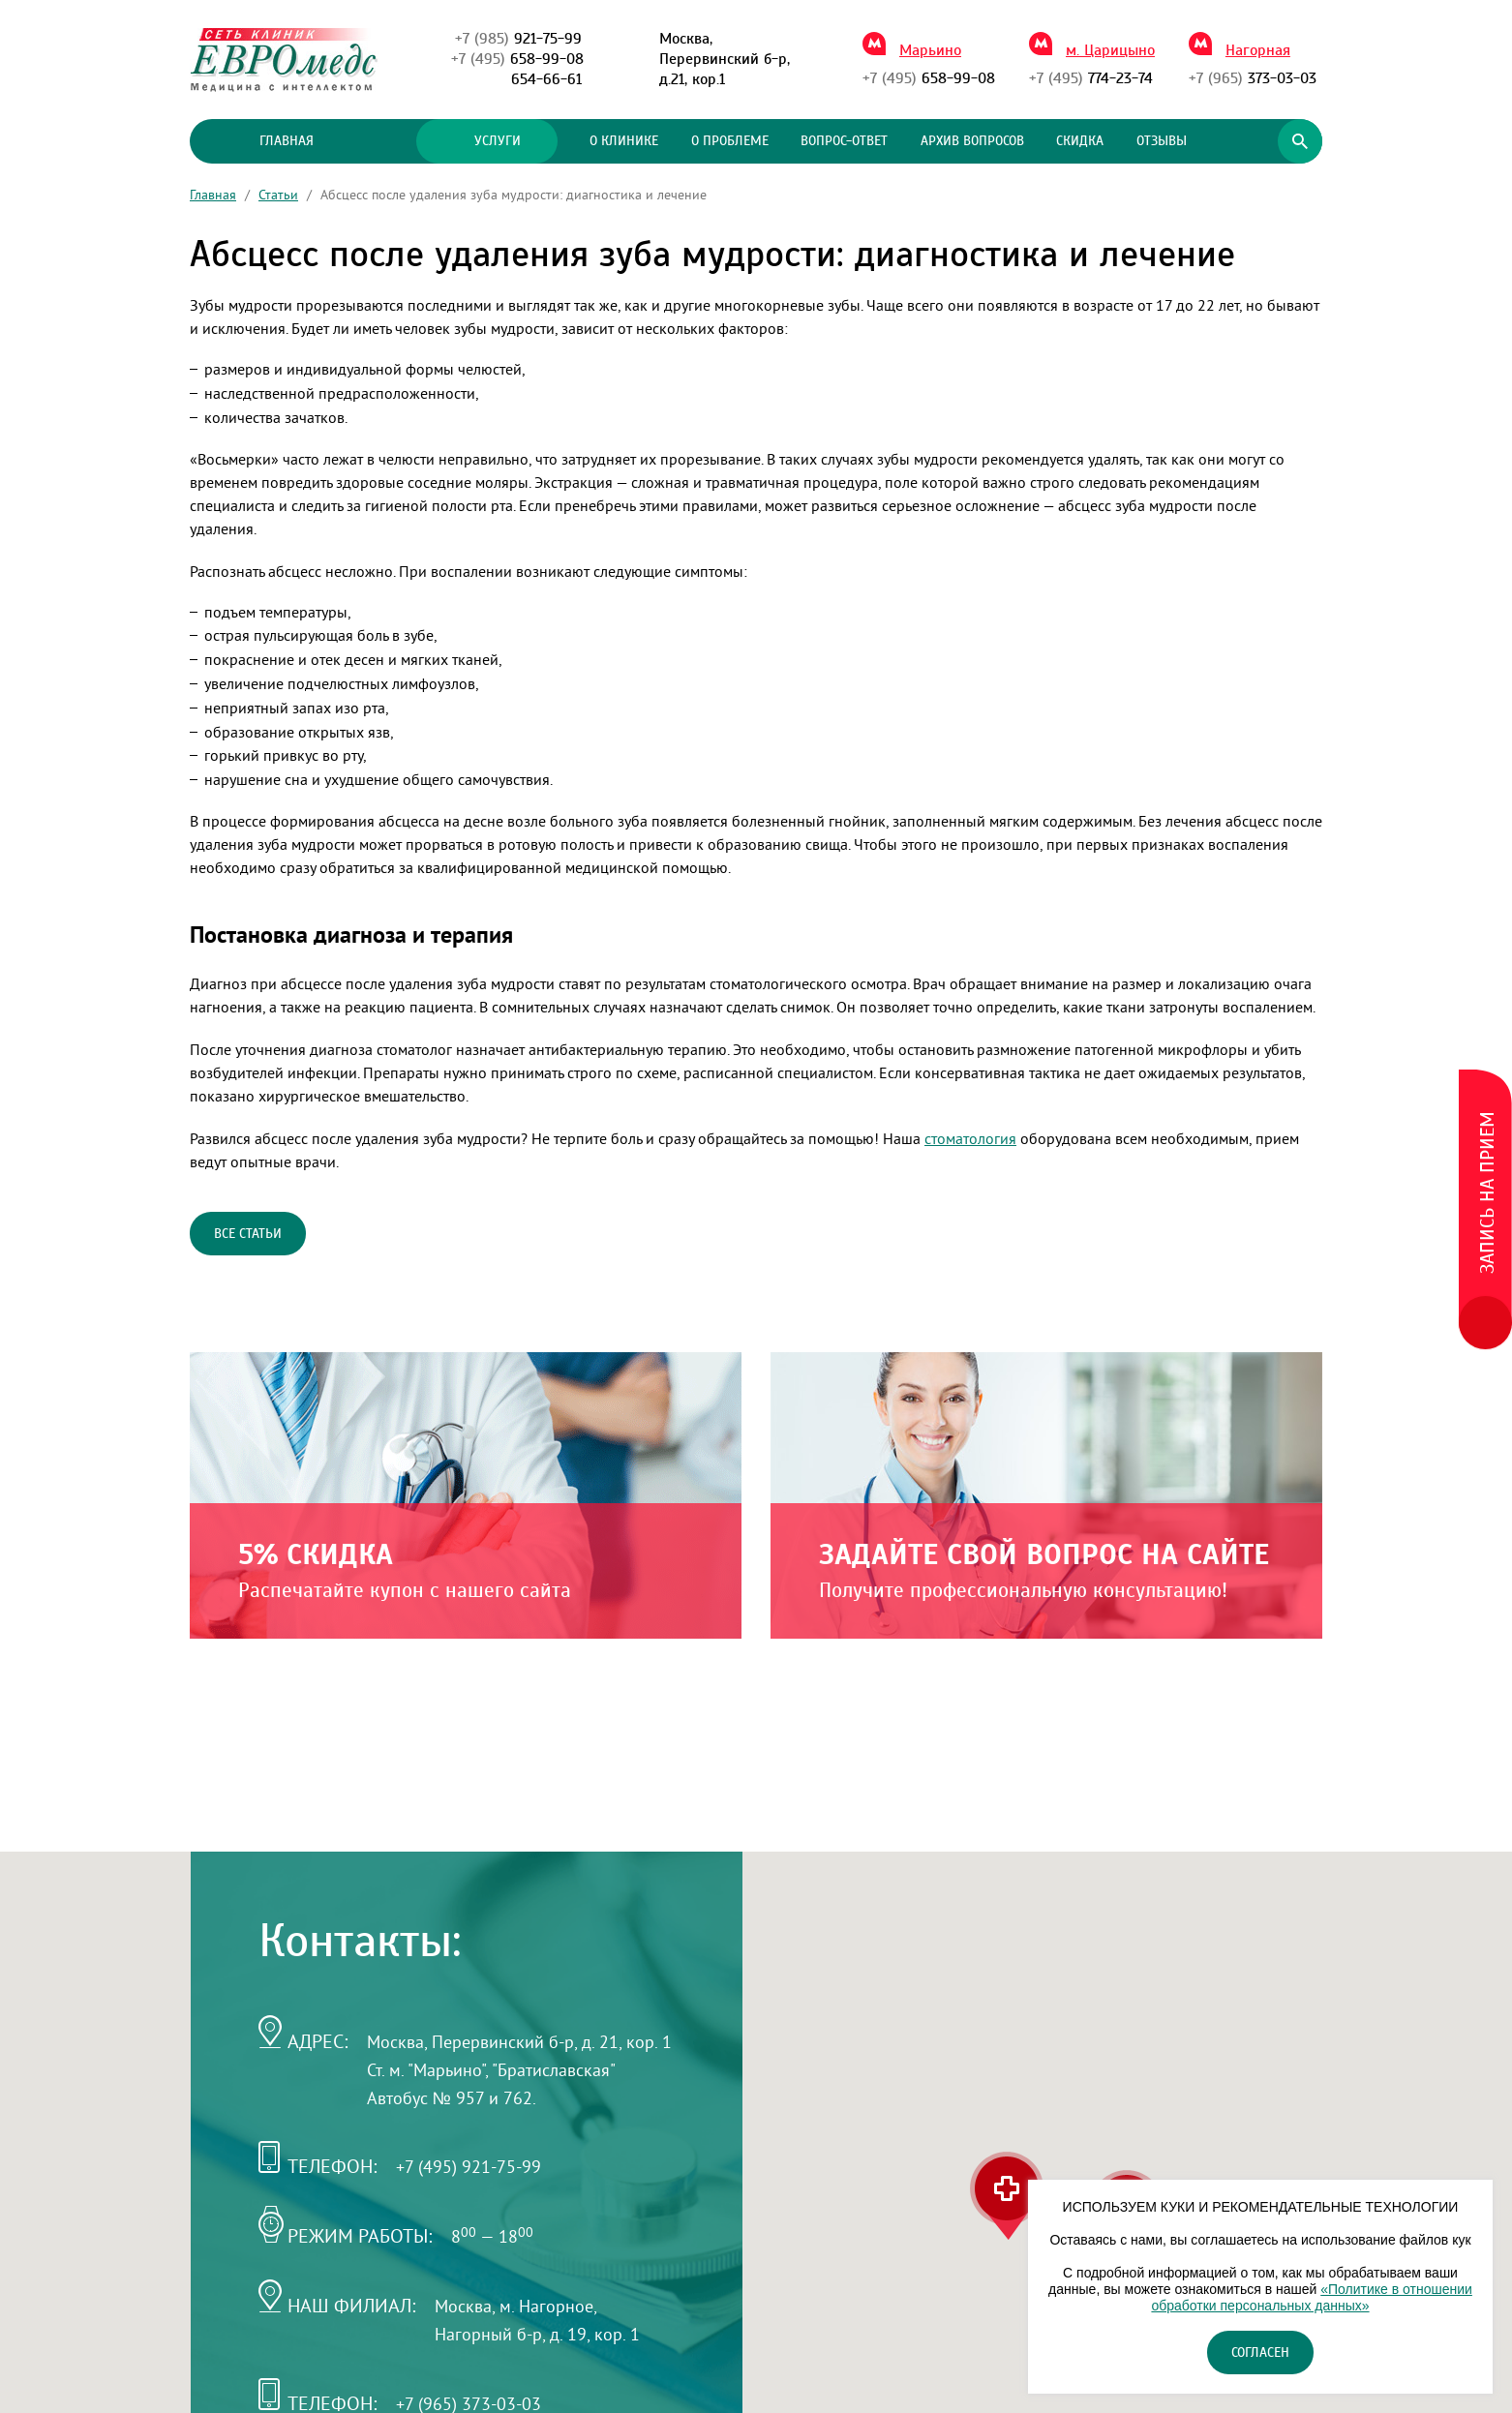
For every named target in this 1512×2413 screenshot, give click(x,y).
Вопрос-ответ (844, 141)
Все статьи (248, 1234)
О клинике (624, 141)
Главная (286, 141)
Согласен (1260, 2353)
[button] (1006, 2196)
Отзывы (1161, 141)
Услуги (487, 141)
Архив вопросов (972, 141)
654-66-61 (546, 79)
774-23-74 (1091, 78)
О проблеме (730, 141)
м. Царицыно (1110, 50)
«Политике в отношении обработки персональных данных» (1311, 2297)
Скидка (1080, 141)
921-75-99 (518, 38)
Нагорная (1257, 50)
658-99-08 (517, 59)
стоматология (970, 1138)
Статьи (278, 194)
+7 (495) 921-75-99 (468, 2167)
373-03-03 (1252, 78)
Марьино (930, 50)
